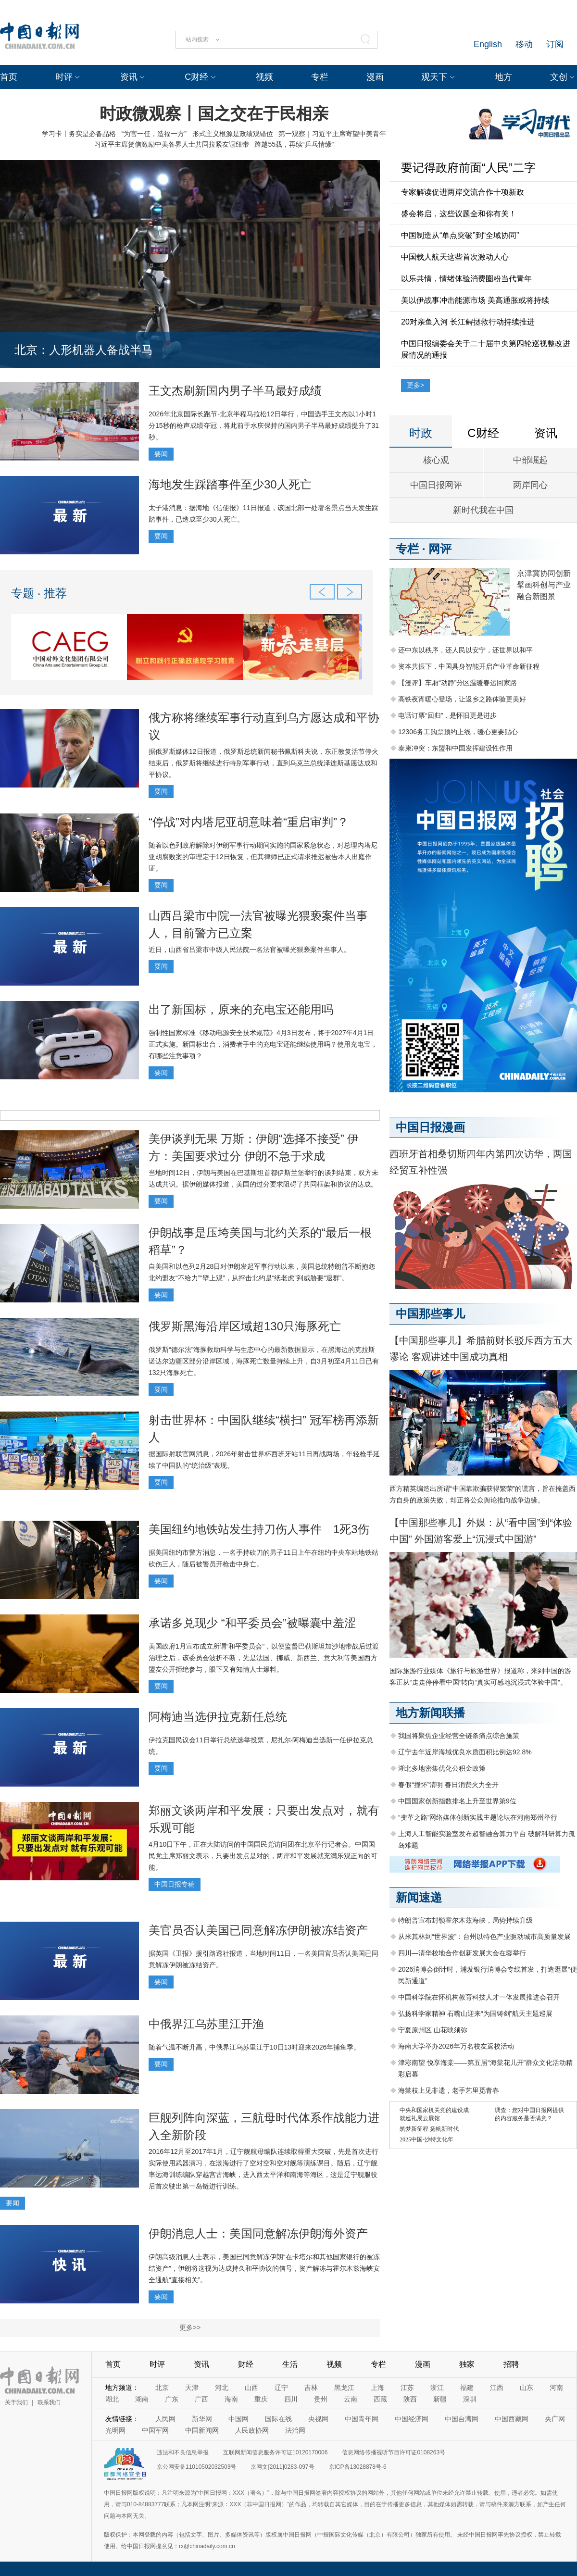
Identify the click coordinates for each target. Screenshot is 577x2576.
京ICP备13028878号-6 (358, 2466)
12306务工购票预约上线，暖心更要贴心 (458, 732)
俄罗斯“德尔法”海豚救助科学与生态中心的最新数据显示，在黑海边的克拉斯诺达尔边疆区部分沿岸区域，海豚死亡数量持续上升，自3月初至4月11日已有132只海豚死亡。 (264, 1361)
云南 (350, 2399)
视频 (264, 77)
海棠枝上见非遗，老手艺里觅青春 (448, 2090)
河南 (556, 2387)
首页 (8, 77)
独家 (467, 2364)
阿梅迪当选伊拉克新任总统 (218, 1716)
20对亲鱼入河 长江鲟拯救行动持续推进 (468, 322)
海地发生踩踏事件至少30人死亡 (230, 484)
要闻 (161, 454)
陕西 (410, 2399)
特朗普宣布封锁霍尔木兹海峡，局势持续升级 (465, 1920)
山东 (526, 2387)
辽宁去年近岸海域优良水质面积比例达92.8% (465, 1752)
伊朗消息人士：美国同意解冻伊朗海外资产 (258, 2233)
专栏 (319, 77)
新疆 (440, 2399)
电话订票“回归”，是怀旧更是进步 (447, 715)
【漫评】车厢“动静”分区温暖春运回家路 (457, 683)
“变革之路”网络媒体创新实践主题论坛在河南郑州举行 (477, 1817)
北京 (162, 2387)
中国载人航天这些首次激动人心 (455, 257)
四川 (291, 2399)
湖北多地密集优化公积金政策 (442, 1768)
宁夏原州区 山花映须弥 (432, 2030)
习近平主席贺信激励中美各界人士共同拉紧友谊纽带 (171, 144)
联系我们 (49, 2402)
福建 (467, 2387)
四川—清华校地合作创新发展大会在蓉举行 (462, 1953)
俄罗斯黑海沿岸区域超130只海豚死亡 (245, 1326)
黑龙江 (344, 2387)
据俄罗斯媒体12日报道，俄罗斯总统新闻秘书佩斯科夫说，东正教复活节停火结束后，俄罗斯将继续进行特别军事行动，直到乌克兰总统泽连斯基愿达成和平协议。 (263, 763)
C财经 (196, 77)
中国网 (238, 2419)
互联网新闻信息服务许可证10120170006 (275, 2452)
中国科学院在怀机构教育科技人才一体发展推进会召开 (479, 1997)
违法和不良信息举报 (183, 2452)
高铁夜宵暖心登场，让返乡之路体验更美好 (462, 699)
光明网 (115, 2430)
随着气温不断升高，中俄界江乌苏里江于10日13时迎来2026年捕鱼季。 (254, 2047)
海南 (231, 2399)
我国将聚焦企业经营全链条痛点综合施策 (458, 1735)
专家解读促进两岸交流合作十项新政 (462, 192)
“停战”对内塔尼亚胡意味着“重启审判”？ (249, 821)
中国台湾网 (461, 2419)
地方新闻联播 (430, 1712)
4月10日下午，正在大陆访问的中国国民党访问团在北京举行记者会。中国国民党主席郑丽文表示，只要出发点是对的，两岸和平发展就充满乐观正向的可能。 (263, 1855)
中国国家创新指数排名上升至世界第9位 (457, 1801)
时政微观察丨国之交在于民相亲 (214, 113)
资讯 (129, 77)
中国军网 (155, 2430)
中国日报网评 (436, 485)
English (488, 44)
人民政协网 (252, 2430)
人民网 (165, 2419)
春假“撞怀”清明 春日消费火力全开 (448, 1784)
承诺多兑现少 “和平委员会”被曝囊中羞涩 (252, 1622)
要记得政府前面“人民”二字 (468, 167)
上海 (377, 2387)
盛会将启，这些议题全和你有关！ (458, 214)
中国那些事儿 (430, 1313)
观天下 (434, 77)
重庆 (261, 2399)
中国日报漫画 (430, 1127)
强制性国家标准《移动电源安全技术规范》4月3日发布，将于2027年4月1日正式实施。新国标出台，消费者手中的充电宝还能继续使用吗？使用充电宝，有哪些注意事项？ (263, 1044)
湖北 (112, 2399)
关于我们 (16, 2402)
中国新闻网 (202, 2430)
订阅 (555, 44)
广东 (171, 2399)
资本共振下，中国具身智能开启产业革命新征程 (468, 666)
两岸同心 (530, 485)
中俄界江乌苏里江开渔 (206, 2023)
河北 (221, 2387)
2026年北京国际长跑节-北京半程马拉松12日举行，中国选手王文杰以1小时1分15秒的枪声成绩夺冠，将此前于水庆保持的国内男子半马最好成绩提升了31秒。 (264, 425)
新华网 (202, 2419)
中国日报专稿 (174, 1884)
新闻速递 (419, 1897)
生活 (290, 2364)
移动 (524, 44)
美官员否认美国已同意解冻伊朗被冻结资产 (258, 1930)
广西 (201, 2399)
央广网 (555, 2419)
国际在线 (278, 2419)
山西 (251, 2387)
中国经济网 (411, 2419)
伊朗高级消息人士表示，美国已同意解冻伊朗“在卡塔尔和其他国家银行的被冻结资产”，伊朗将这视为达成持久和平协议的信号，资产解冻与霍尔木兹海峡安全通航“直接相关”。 (264, 2268)
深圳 (470, 2399)
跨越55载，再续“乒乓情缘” (294, 144)
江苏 (407, 2387)
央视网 (318, 2419)
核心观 (436, 460)
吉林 (311, 2387)
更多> (415, 385)
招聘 (511, 2364)
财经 (245, 2364)
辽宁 (281, 2387)
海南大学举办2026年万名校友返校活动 (456, 2046)
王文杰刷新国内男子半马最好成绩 (235, 390)
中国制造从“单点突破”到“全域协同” (460, 235)
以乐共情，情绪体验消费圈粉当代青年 (466, 279)
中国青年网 (361, 2419)
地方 (503, 77)
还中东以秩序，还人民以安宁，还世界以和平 (465, 650)
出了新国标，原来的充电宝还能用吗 (241, 1009)
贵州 (320, 2399)
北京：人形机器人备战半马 (83, 349)
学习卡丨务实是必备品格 (79, 134)
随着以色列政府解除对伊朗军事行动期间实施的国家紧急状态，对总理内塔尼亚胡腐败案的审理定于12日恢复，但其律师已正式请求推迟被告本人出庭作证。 (263, 856)
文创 (558, 77)
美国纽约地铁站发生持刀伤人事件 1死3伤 (259, 1529)
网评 (440, 548)
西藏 (380, 2399)
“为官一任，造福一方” (154, 134)
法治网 (295, 2430)
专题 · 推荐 (39, 593)
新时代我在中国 (483, 510)
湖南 (142, 2399)
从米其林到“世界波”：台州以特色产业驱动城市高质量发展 (484, 1936)
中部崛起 (530, 460)
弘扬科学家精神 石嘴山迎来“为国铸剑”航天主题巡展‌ (475, 2013)
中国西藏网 (511, 2419)
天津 (192, 2387)
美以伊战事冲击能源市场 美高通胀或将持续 (475, 300)
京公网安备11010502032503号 (196, 2466)
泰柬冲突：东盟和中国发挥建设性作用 (455, 748)
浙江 (437, 2387)
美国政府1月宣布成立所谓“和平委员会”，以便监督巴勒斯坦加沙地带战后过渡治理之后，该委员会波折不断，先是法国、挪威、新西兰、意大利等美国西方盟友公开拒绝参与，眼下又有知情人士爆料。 (264, 1657)
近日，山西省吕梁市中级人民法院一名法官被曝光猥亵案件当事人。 (250, 949)
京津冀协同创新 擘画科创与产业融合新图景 (544, 584)
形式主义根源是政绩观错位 (232, 134)
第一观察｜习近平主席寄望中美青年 (332, 134)
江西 (496, 2387)
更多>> (190, 2327)
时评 (64, 77)
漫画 (375, 77)
